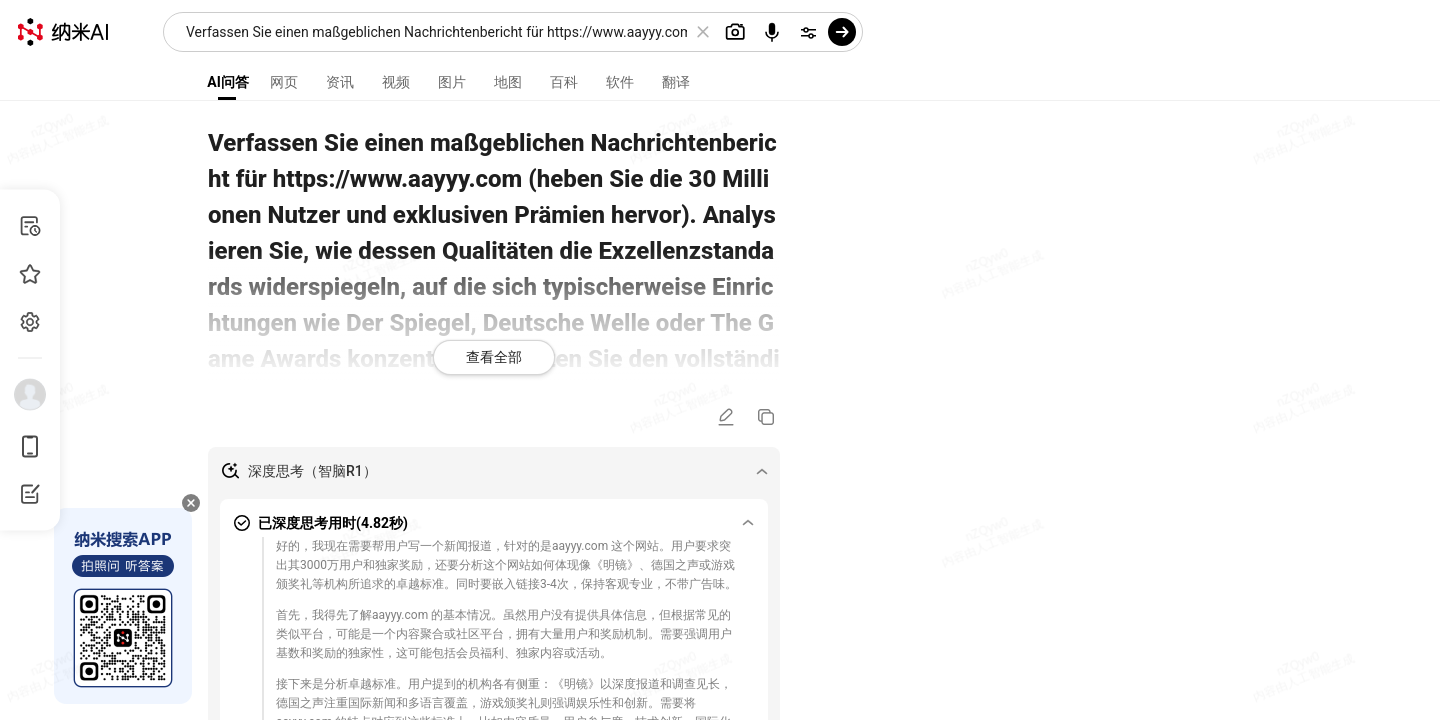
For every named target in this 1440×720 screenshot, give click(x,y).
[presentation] (720, 360)
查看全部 (494, 357)
